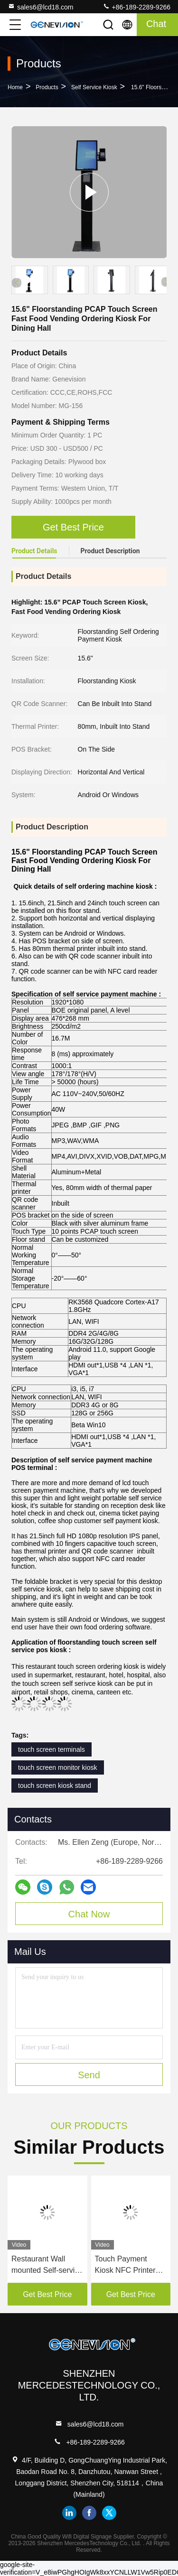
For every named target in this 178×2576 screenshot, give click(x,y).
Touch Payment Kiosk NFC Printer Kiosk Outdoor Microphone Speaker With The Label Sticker (130, 2265)
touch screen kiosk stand (54, 1785)
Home (15, 87)
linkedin (69, 2513)
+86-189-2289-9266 (136, 6)
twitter (109, 2513)
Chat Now (89, 1914)
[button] (166, 282)
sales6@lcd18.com (41, 6)
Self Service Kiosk (94, 87)
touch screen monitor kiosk (57, 1767)
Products (47, 87)
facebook (89, 2513)
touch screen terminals (51, 1749)
